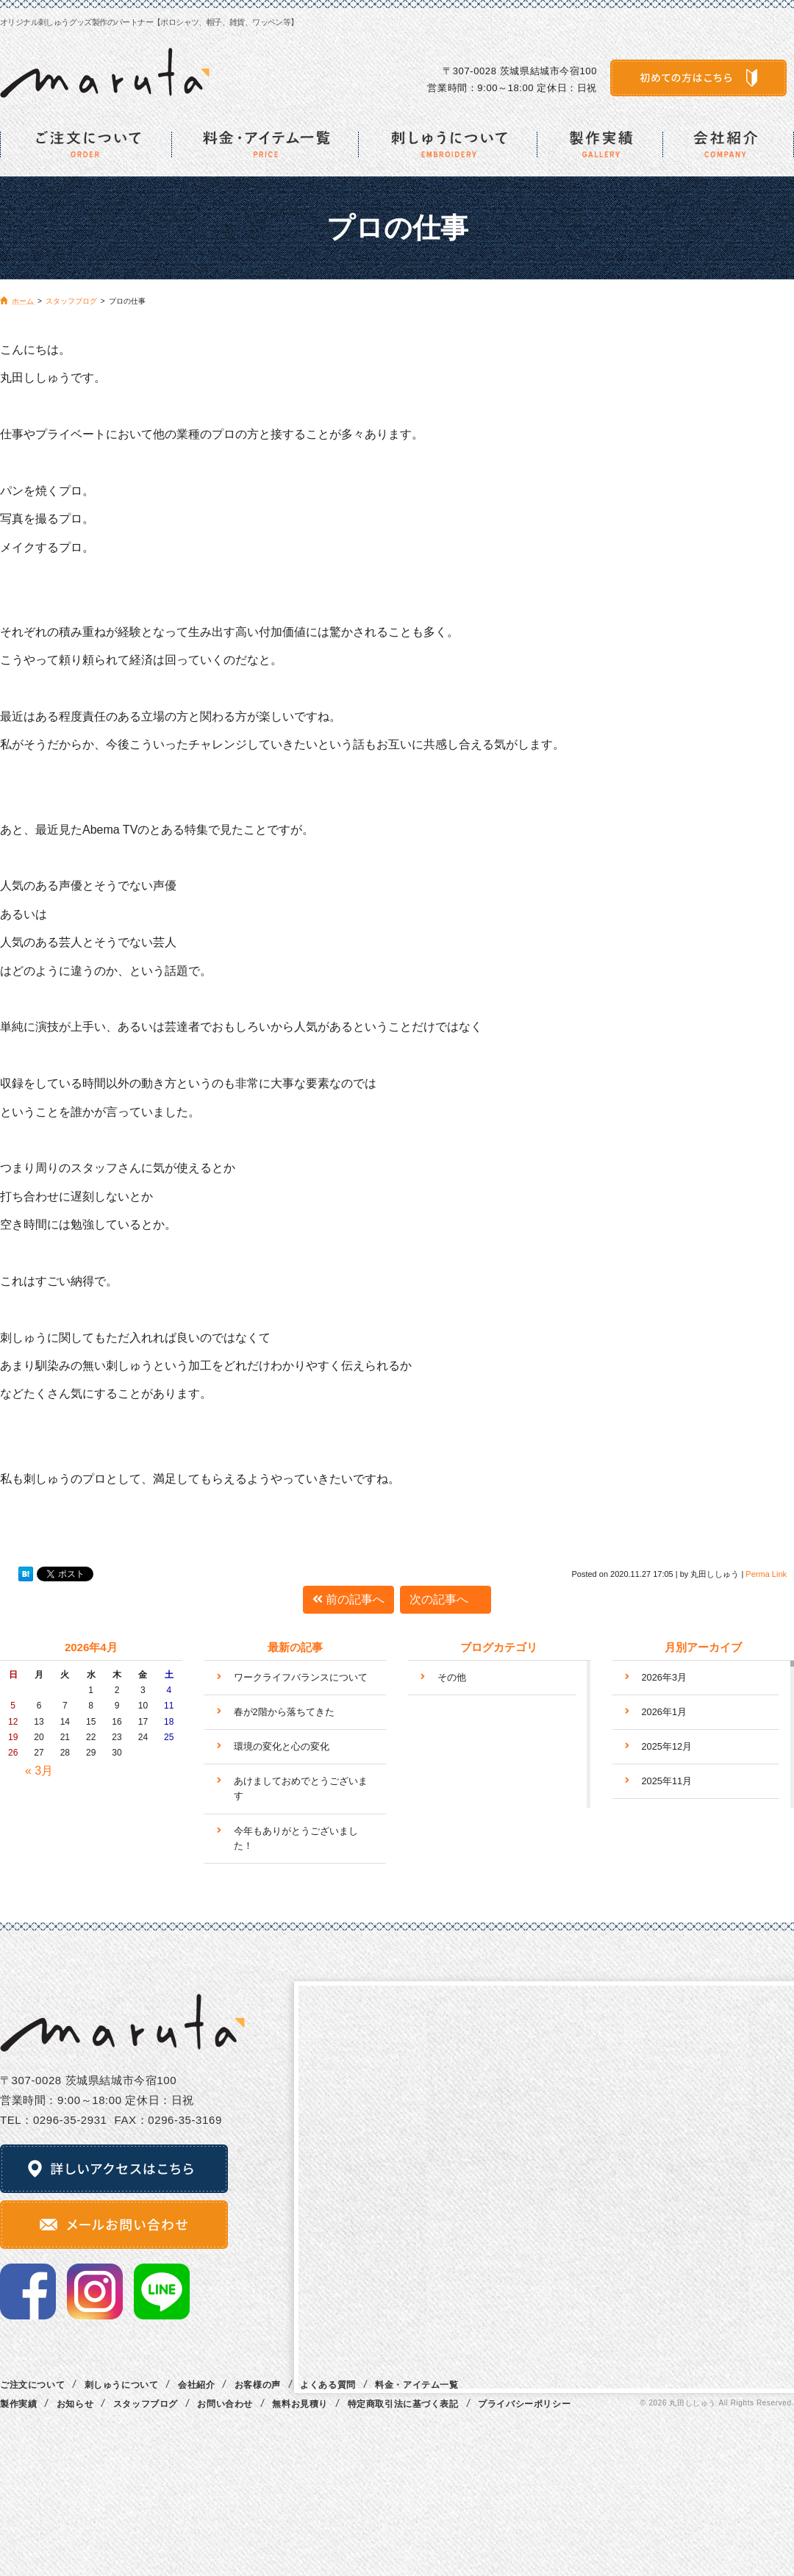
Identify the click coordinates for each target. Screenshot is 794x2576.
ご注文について (32, 2385)
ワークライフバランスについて (301, 1677)
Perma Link (766, 1574)
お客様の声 (258, 2385)
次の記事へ (445, 1599)
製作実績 (18, 2404)
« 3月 (39, 1770)
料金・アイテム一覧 (416, 2385)
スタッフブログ (145, 2404)
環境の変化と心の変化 (281, 1746)
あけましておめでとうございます (301, 1788)
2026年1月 (664, 1711)
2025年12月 (667, 1746)
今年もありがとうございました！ (296, 1838)
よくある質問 (328, 2385)
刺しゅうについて (122, 2385)
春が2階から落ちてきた (284, 1711)
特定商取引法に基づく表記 (403, 2404)
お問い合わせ (225, 2404)
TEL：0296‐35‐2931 (53, 2120)
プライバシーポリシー (524, 2404)
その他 (451, 1677)
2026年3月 (664, 1677)
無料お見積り (300, 2404)
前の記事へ (348, 1599)
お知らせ (75, 2404)
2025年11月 (667, 1780)
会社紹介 (196, 2385)
